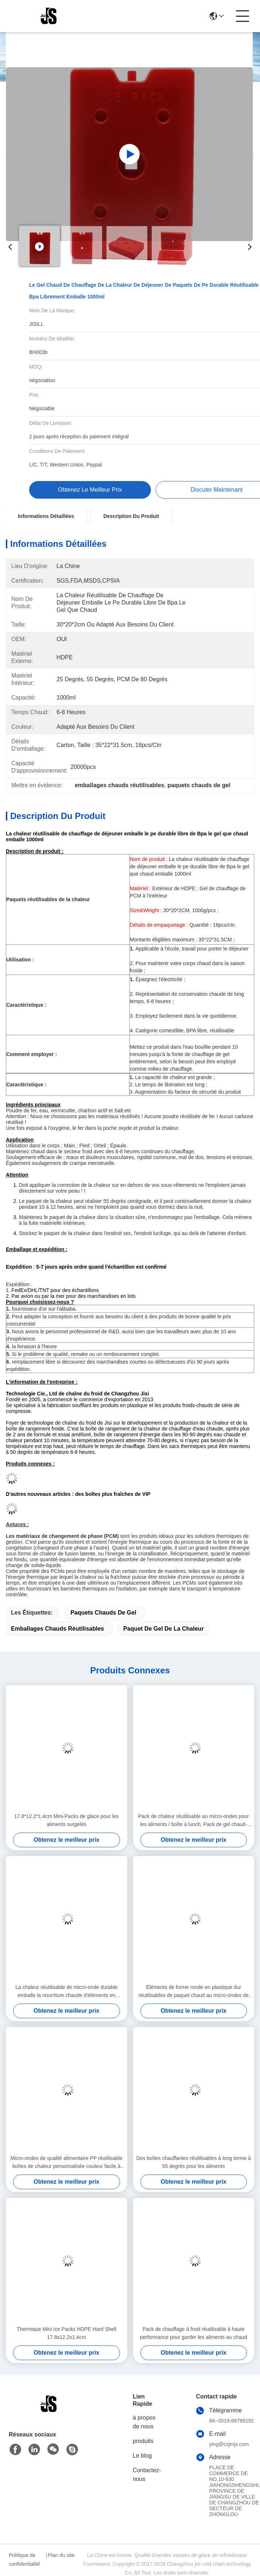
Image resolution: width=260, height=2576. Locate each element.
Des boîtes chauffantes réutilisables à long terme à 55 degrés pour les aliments (193, 2162)
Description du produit (131, 516)
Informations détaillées (46, 516)
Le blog (142, 2456)
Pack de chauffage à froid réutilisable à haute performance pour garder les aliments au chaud (193, 2333)
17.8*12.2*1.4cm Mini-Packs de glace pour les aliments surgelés (66, 1820)
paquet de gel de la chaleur (163, 1629)
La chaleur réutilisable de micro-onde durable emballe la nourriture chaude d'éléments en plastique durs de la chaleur (66, 1991)
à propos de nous (144, 2422)
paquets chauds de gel (103, 1612)
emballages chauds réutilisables (57, 1629)
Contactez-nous (147, 2474)
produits (143, 2441)
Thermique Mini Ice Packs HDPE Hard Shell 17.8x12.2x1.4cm (66, 2333)
